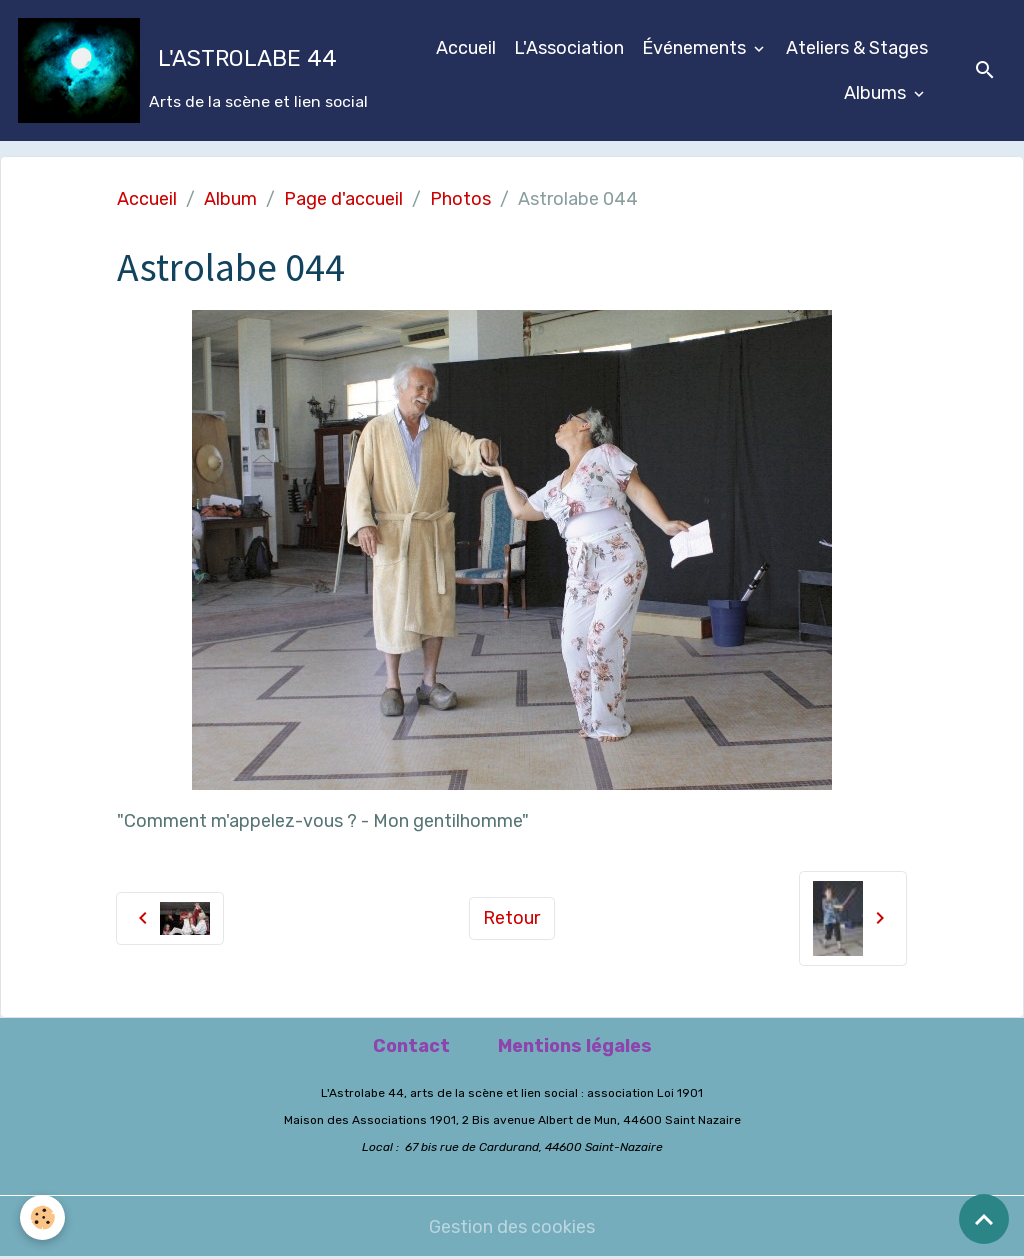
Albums (877, 93)
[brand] (182, 70)
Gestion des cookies (512, 1227)
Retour (511, 918)
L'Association (569, 48)
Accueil (466, 48)
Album (230, 199)
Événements (696, 48)
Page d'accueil (343, 199)
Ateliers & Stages (857, 48)
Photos (460, 199)
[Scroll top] (984, 1219)
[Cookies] (42, 1217)
